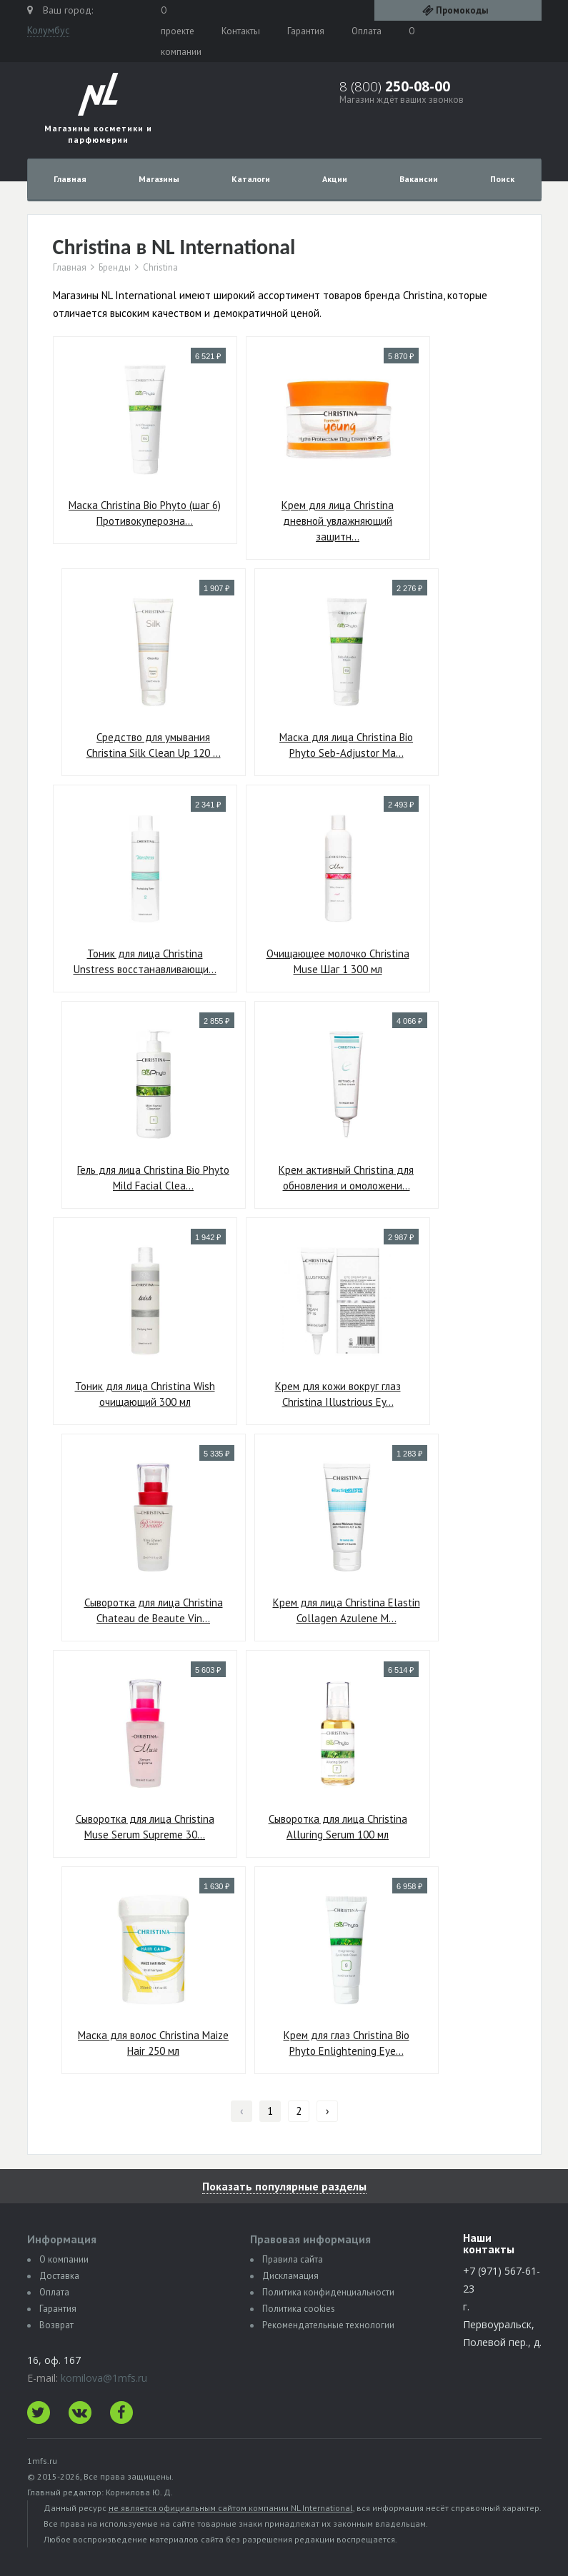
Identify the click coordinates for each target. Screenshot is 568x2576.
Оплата (367, 31)
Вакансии (418, 178)
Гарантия (305, 31)
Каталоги (250, 178)
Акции (334, 178)
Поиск (502, 178)
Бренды (115, 267)
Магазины (159, 178)
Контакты (240, 31)
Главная (70, 178)
